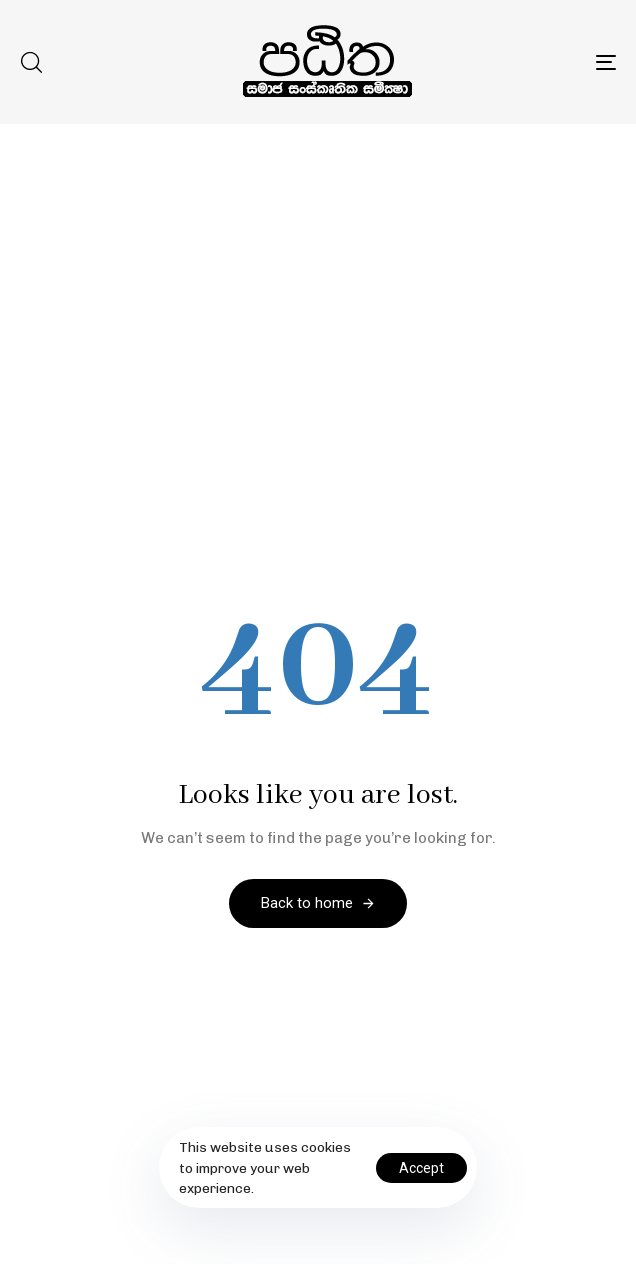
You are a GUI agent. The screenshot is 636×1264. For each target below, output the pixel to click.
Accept (421, 1168)
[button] (31, 62)
